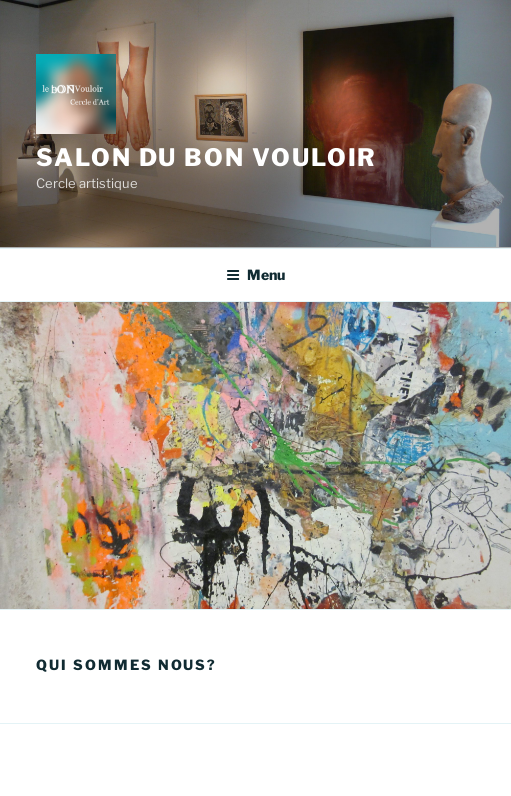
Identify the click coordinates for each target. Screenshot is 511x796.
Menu (255, 274)
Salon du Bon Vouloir (206, 157)
